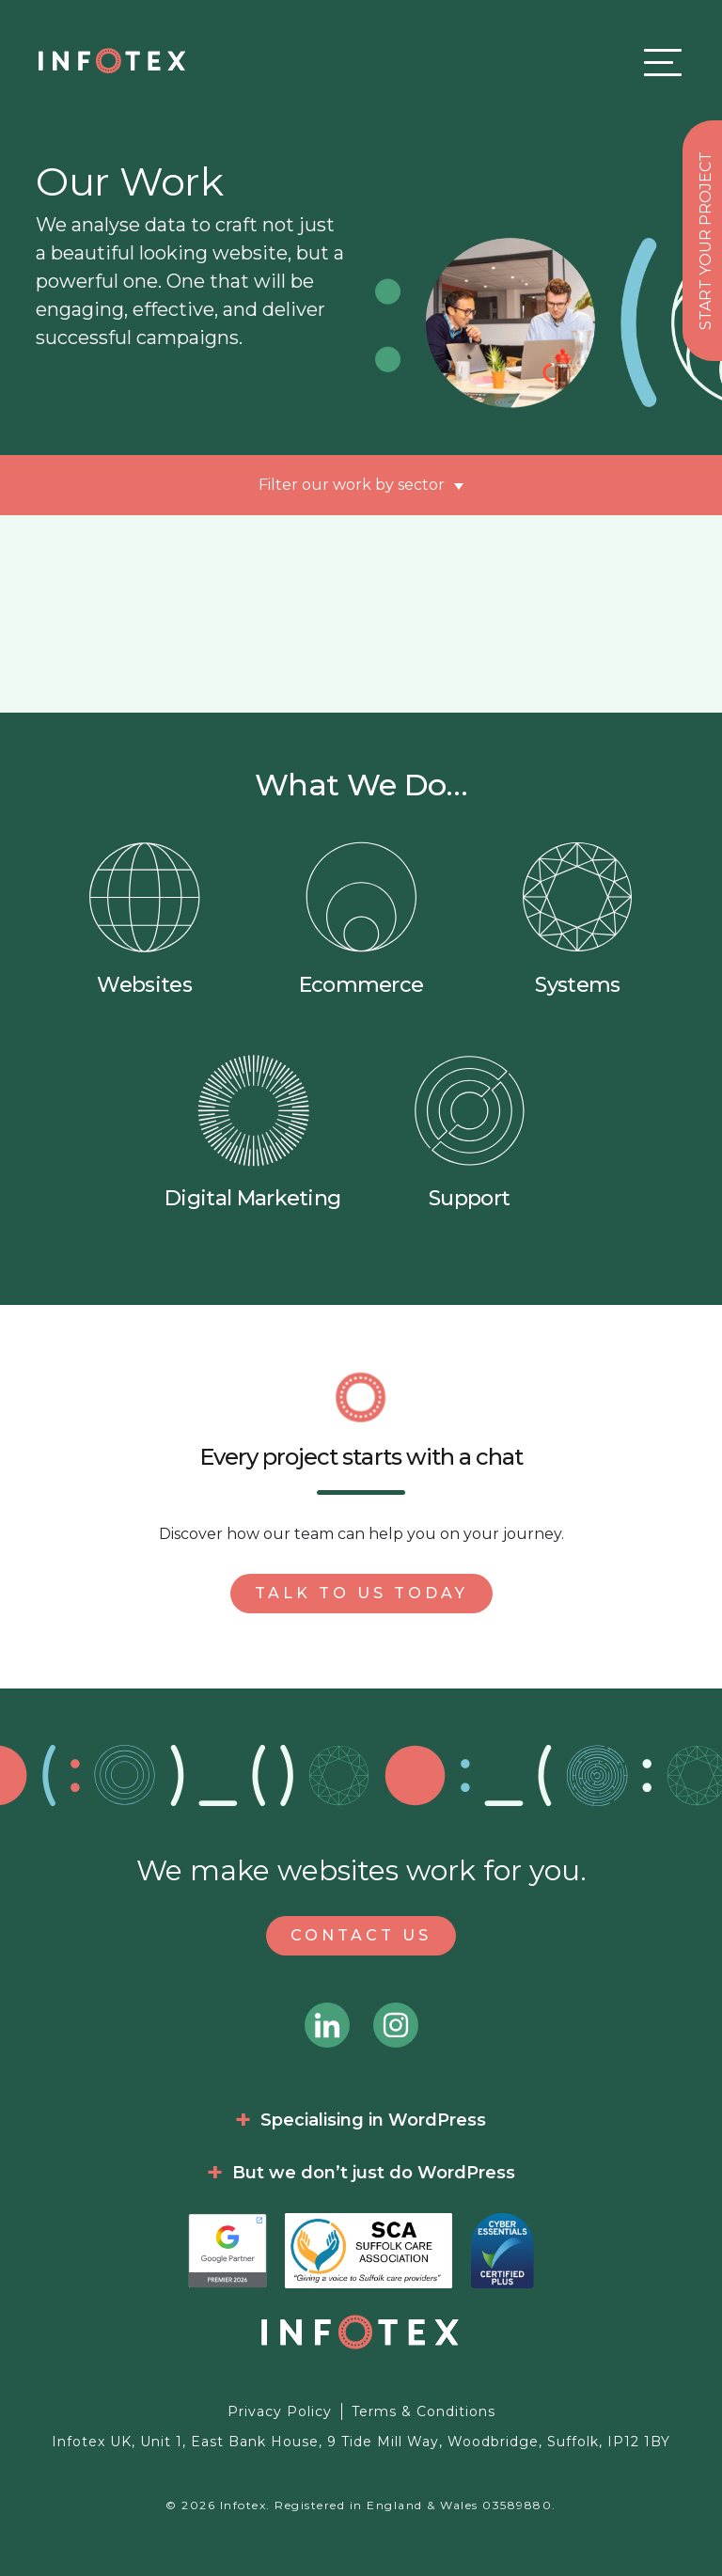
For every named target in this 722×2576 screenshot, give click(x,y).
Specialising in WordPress (373, 2120)
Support (469, 1132)
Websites (144, 918)
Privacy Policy (280, 2411)
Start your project (705, 240)
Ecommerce (361, 918)
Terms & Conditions (423, 2411)
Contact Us (361, 1935)
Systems (577, 918)
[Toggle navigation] (658, 61)
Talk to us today (361, 1593)
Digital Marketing (252, 1132)
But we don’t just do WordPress (373, 2172)
